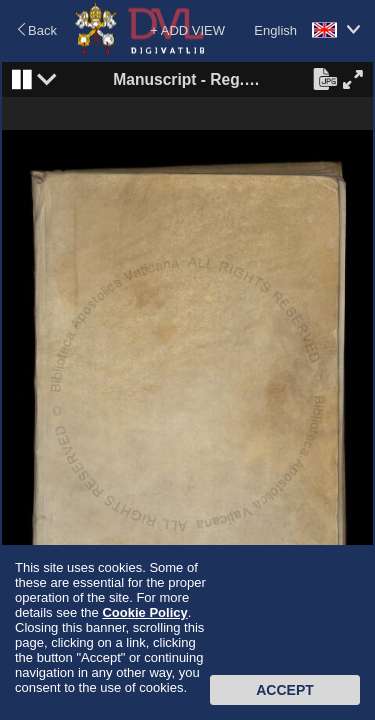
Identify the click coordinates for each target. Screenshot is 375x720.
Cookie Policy (144, 612)
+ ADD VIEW (187, 30)
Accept (285, 690)
